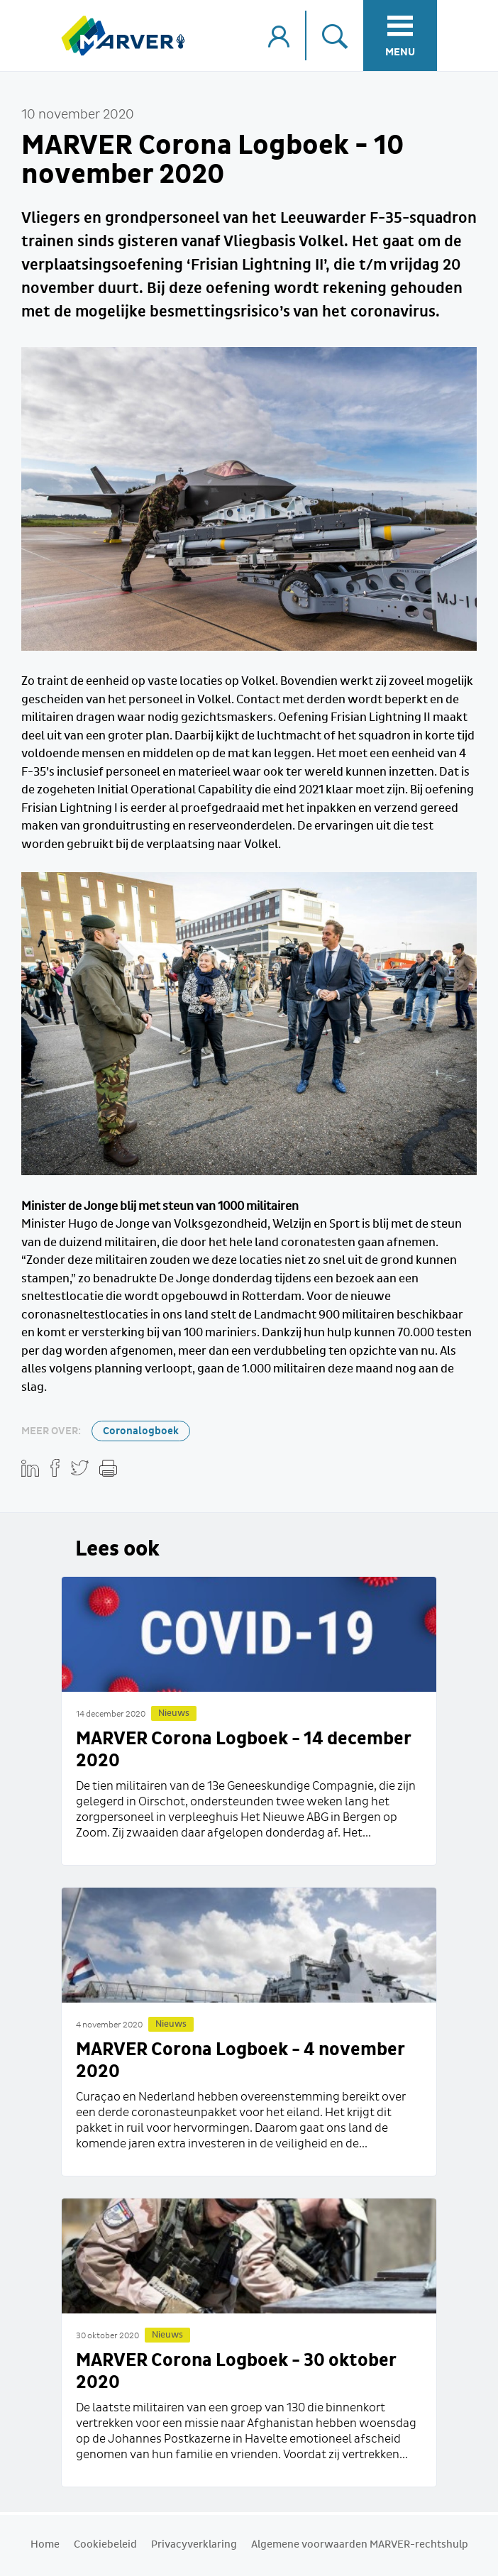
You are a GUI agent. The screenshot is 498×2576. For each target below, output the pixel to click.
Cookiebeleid (105, 2545)
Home (45, 2545)
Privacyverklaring (194, 2545)
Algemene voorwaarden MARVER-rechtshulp (359, 2545)
